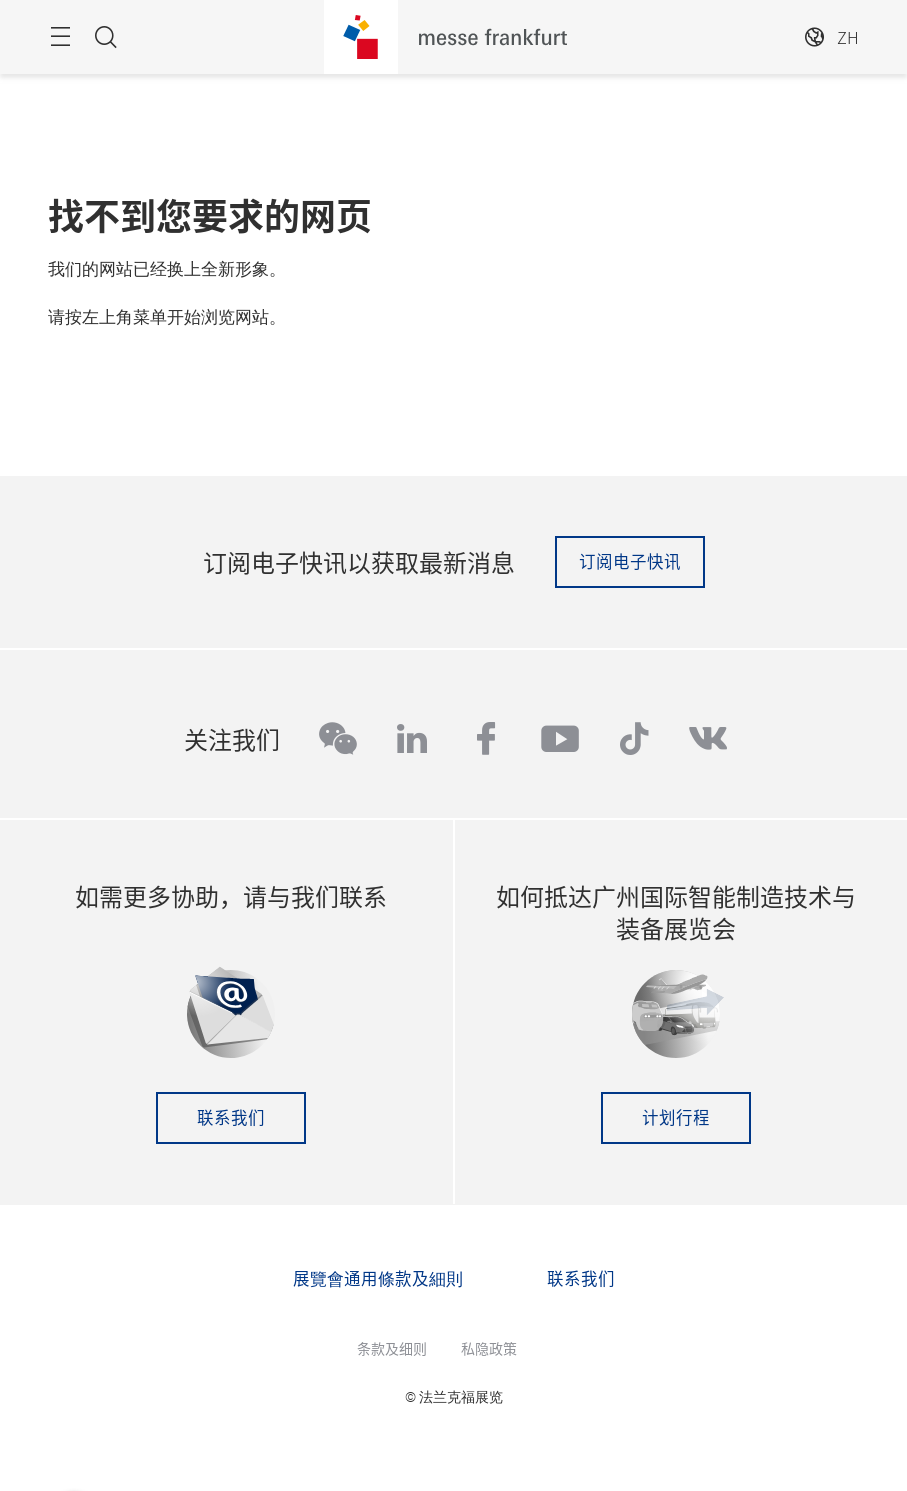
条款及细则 (392, 1348)
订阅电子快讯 (630, 561)
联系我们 (231, 1117)
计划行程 (676, 1117)
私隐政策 (489, 1348)
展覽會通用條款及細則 (378, 1278)
